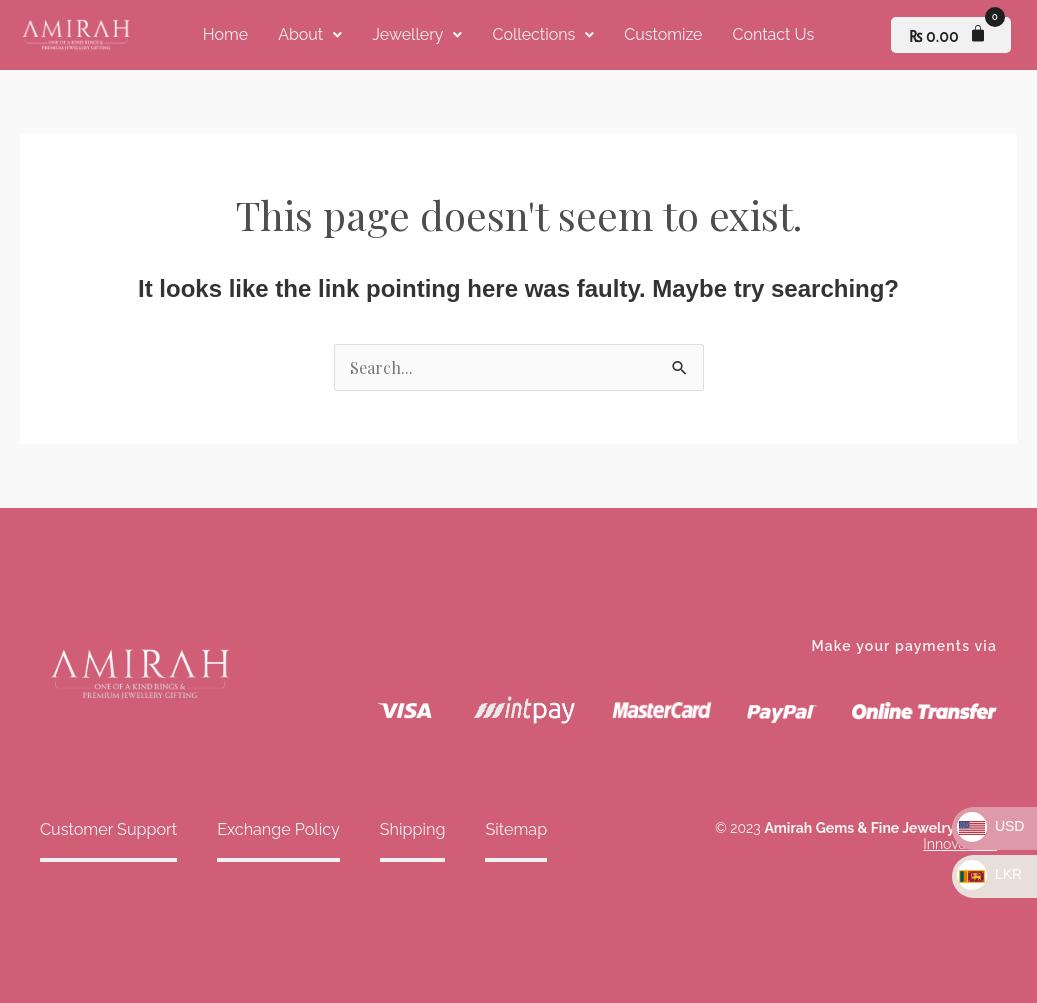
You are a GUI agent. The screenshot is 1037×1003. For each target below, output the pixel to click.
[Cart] (951, 35)
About (310, 34)
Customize (663, 34)
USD (990, 826)
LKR (989, 874)
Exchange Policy (276, 829)
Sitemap (512, 829)
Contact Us (773, 34)
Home (225, 34)
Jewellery (417, 34)
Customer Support (108, 829)
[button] (310, 35)
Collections (543, 34)
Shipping (409, 829)
